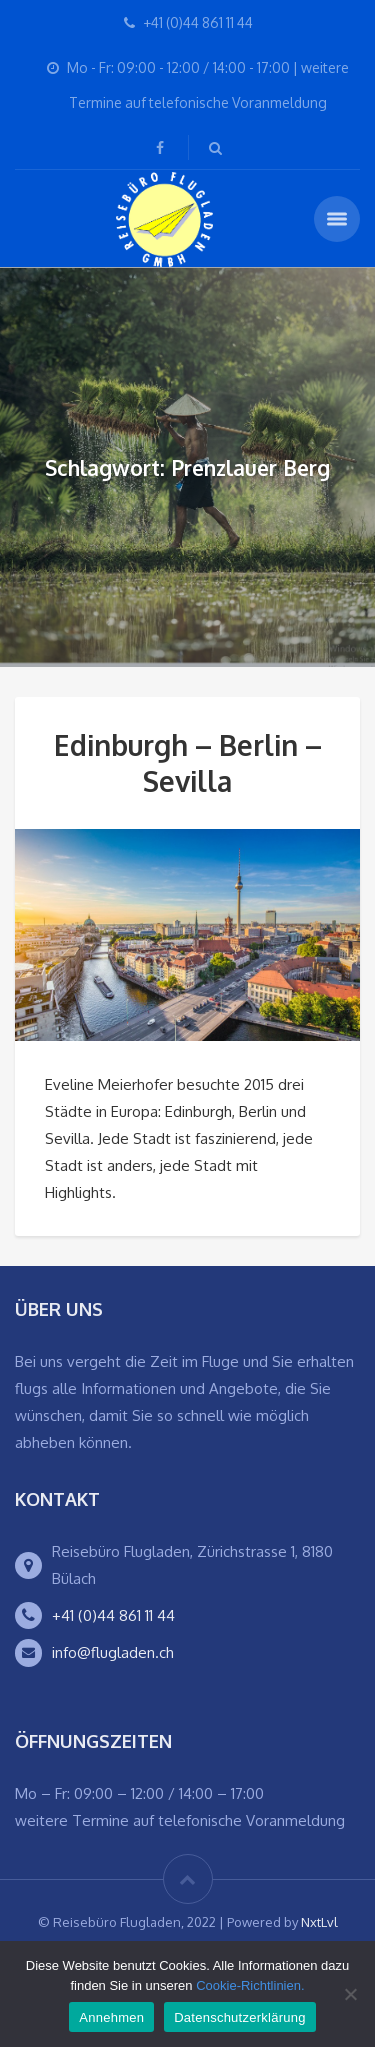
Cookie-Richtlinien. (250, 1985)
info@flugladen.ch (113, 1652)
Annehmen (111, 2017)
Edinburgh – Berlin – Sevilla (188, 763)
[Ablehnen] (350, 1994)
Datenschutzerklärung (239, 2017)
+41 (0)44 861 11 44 (113, 1615)
